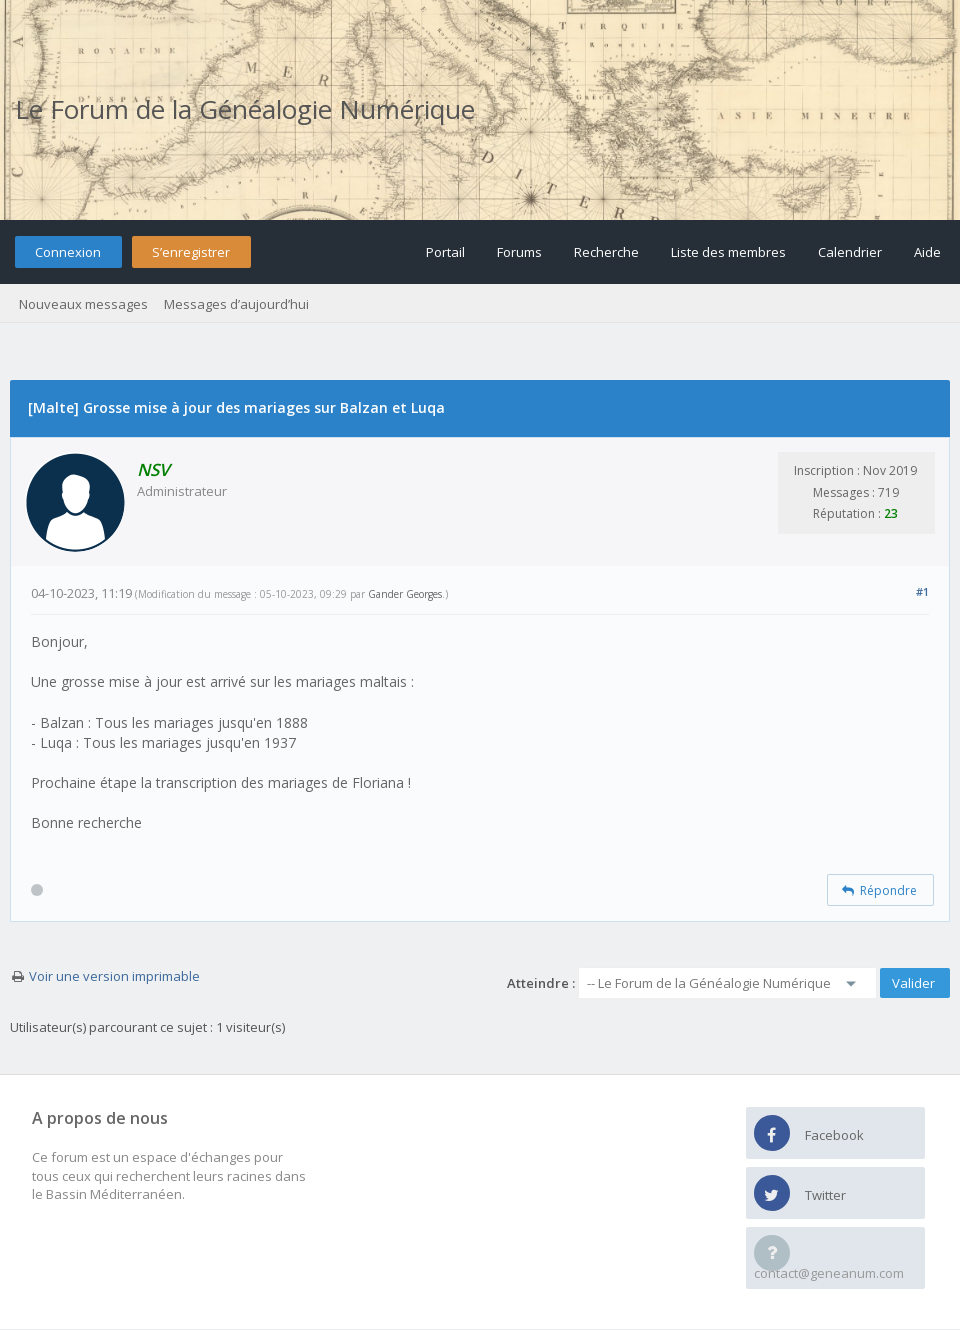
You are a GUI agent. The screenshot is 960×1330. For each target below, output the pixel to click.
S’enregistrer (191, 252)
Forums (519, 252)
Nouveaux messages (83, 304)
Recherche (606, 252)
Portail (445, 252)
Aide (927, 252)
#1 (922, 591)
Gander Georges (405, 594)
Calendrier (850, 252)
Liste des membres (728, 252)
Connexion (68, 252)
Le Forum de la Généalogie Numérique (245, 109)
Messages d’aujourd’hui (236, 304)
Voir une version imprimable (114, 976)
